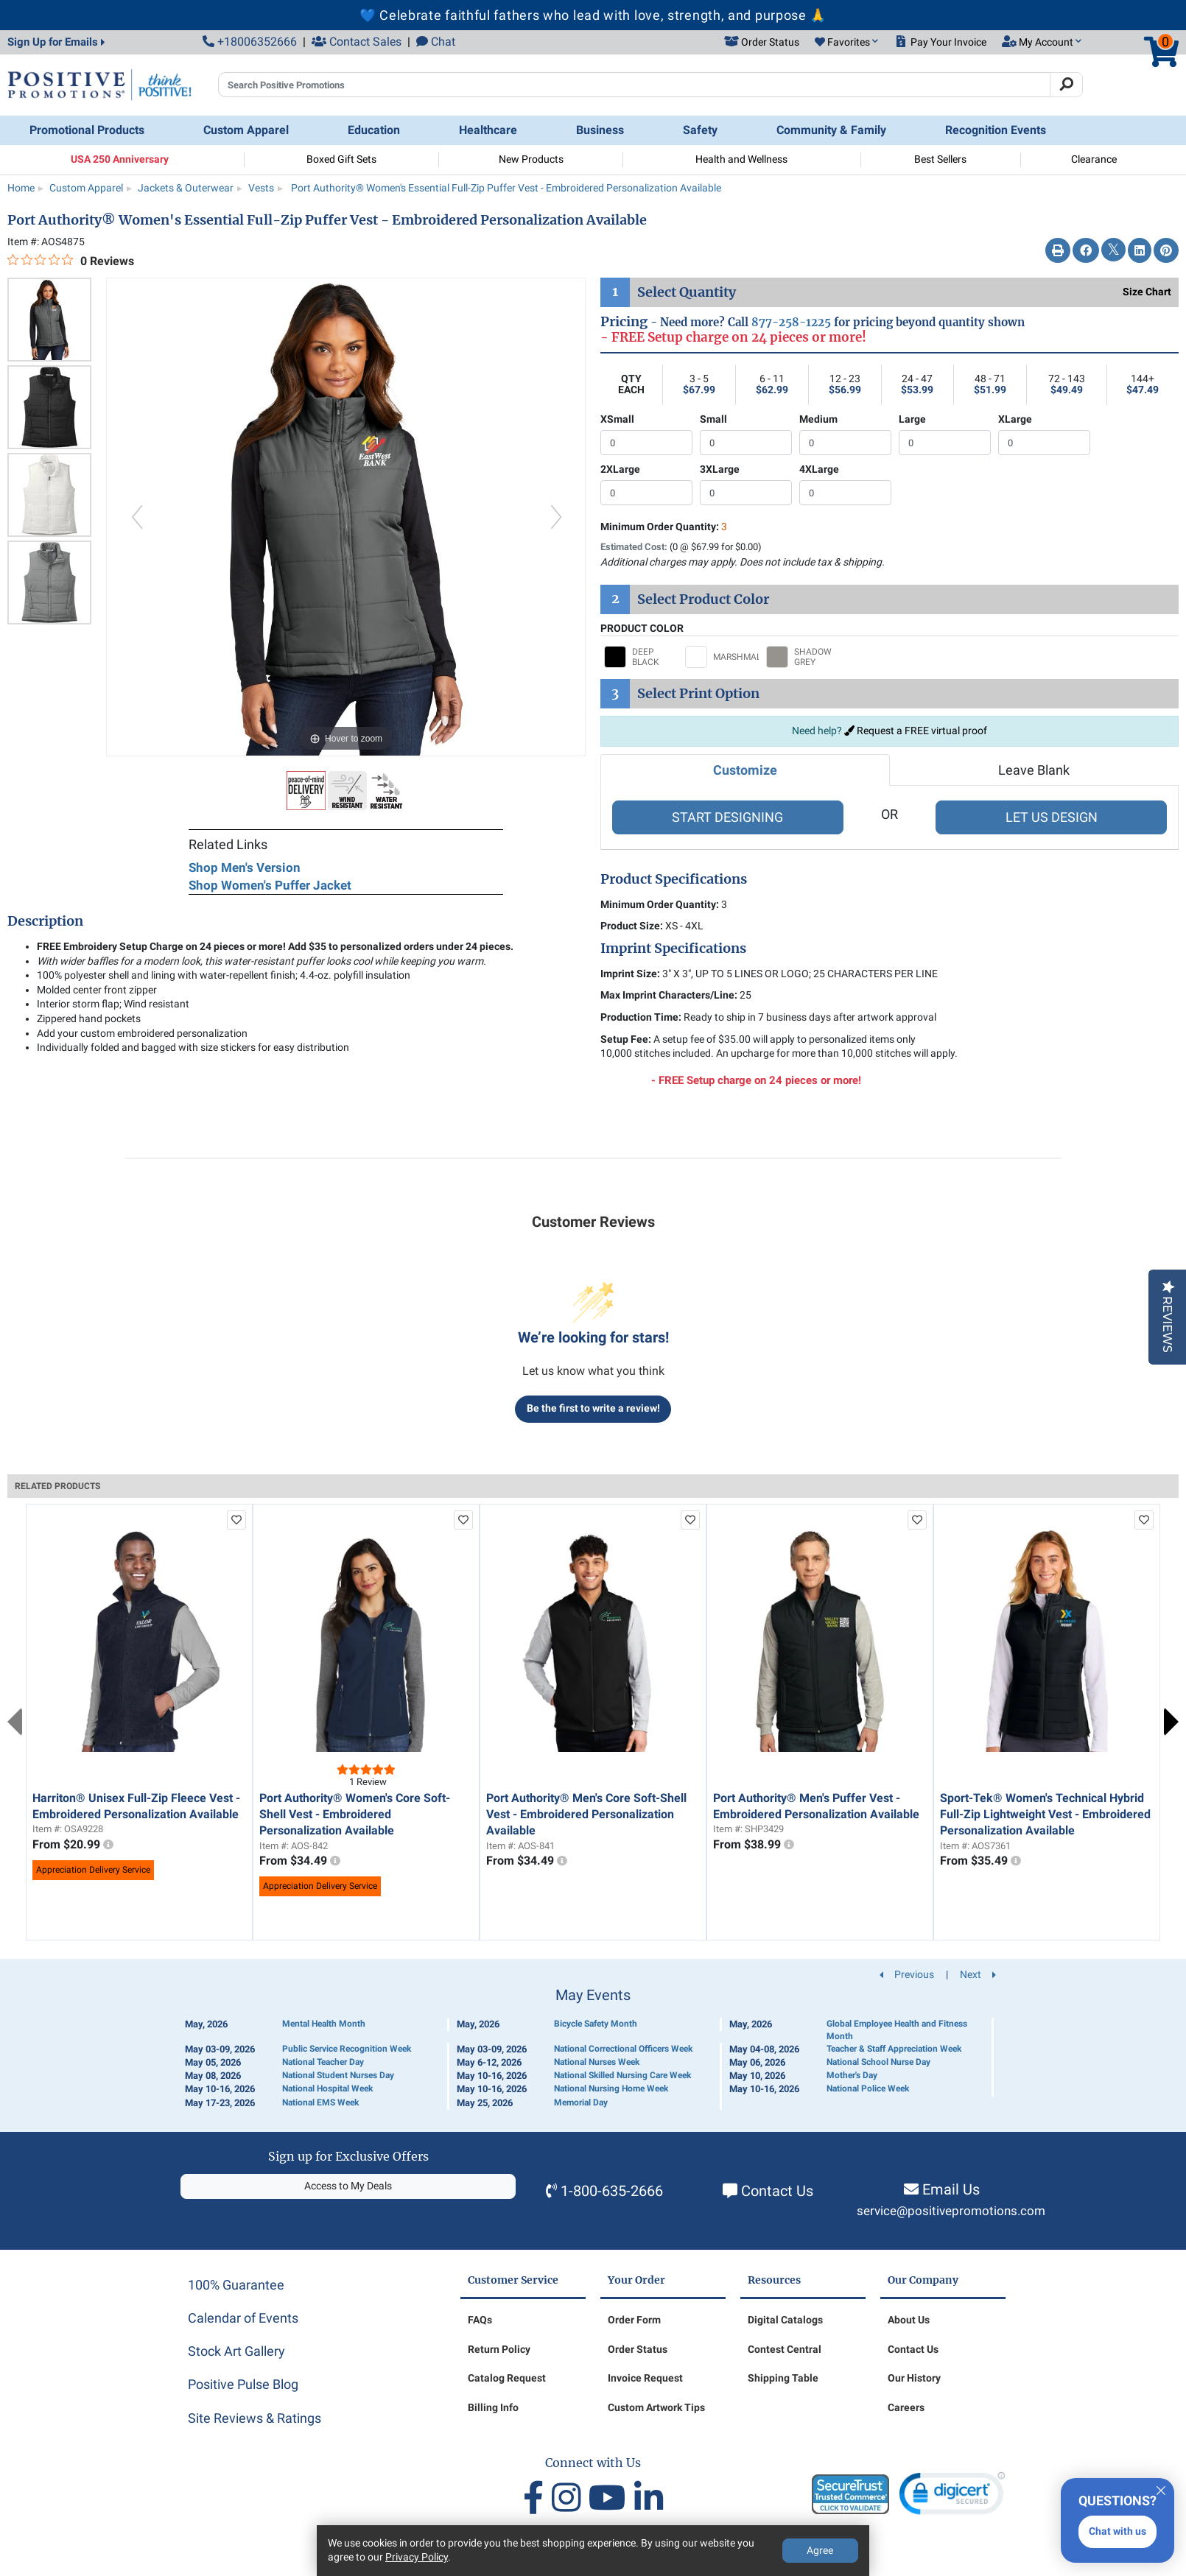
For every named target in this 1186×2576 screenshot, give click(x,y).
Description (45, 921)
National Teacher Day (323, 2062)
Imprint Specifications (673, 948)
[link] (952, 2496)
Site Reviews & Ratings (254, 2418)
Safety (700, 130)
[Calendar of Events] (593, 2048)
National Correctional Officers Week (623, 2049)
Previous (14, 1721)
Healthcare (488, 130)
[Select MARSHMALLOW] (721, 657)
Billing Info (493, 2407)
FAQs (480, 2320)
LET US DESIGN (1052, 817)
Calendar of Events (243, 2318)
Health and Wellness (741, 159)
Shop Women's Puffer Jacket (270, 885)
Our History (914, 2378)
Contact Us (777, 2191)
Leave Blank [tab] (1034, 770)
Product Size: (631, 926)
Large (912, 419)
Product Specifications (673, 879)
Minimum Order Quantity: (663, 526)
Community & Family (831, 130)
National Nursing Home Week (611, 2088)
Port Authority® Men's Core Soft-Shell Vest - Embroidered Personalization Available (586, 1814)
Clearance (1094, 159)
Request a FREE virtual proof (915, 730)
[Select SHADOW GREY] (802, 657)
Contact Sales (356, 42)
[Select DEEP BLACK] (640, 657)
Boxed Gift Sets (341, 159)
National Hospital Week (327, 2088)
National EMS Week (320, 2102)
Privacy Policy (416, 2557)
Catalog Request (507, 2378)
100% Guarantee (236, 2284)
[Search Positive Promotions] (634, 84)
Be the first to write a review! (593, 1408)
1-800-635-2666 (612, 2191)
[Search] (1066, 84)
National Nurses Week (596, 2062)
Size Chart (1147, 292)
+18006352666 (250, 42)
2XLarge (620, 469)
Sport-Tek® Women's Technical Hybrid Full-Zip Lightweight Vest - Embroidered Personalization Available (1045, 1814)
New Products (531, 159)
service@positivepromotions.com (951, 2211)
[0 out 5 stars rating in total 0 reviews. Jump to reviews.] (70, 261)
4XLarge (819, 469)
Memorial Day (581, 2102)
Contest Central (784, 2349)
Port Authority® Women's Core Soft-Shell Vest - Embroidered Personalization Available (354, 1814)
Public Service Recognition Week (346, 2049)
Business (600, 130)
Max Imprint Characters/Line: (668, 995)
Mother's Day (852, 2075)
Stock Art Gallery (236, 2351)
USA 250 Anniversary (120, 159)
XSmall (617, 419)
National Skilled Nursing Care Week (622, 2075)
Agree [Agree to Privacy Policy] (820, 2550)
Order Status (637, 2349)
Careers (906, 2407)
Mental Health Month (323, 2024)
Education (374, 130)
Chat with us (1117, 2531)
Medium (818, 419)
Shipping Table (783, 2378)
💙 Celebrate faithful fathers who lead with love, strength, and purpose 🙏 (593, 15)
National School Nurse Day (878, 2062)
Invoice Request (645, 2378)
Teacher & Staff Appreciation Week (894, 2049)
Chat (435, 42)
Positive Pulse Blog (243, 2384)
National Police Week (868, 2088)
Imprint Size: (630, 973)
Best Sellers (940, 159)
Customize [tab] (745, 770)
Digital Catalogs (785, 2320)
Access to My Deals (348, 2186)
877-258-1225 (791, 322)
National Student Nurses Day (338, 2075)
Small (713, 419)
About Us (909, 2320)
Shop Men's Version (245, 867)
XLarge (1015, 419)
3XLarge (720, 469)
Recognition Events (995, 130)
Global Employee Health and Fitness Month (897, 2030)
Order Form (634, 2320)
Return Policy (499, 2349)
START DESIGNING (727, 817)
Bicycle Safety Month (595, 2024)
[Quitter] (1161, 2488)
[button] (846, 42)
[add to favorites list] (236, 1520)
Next (1171, 1721)
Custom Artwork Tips (656, 2407)
